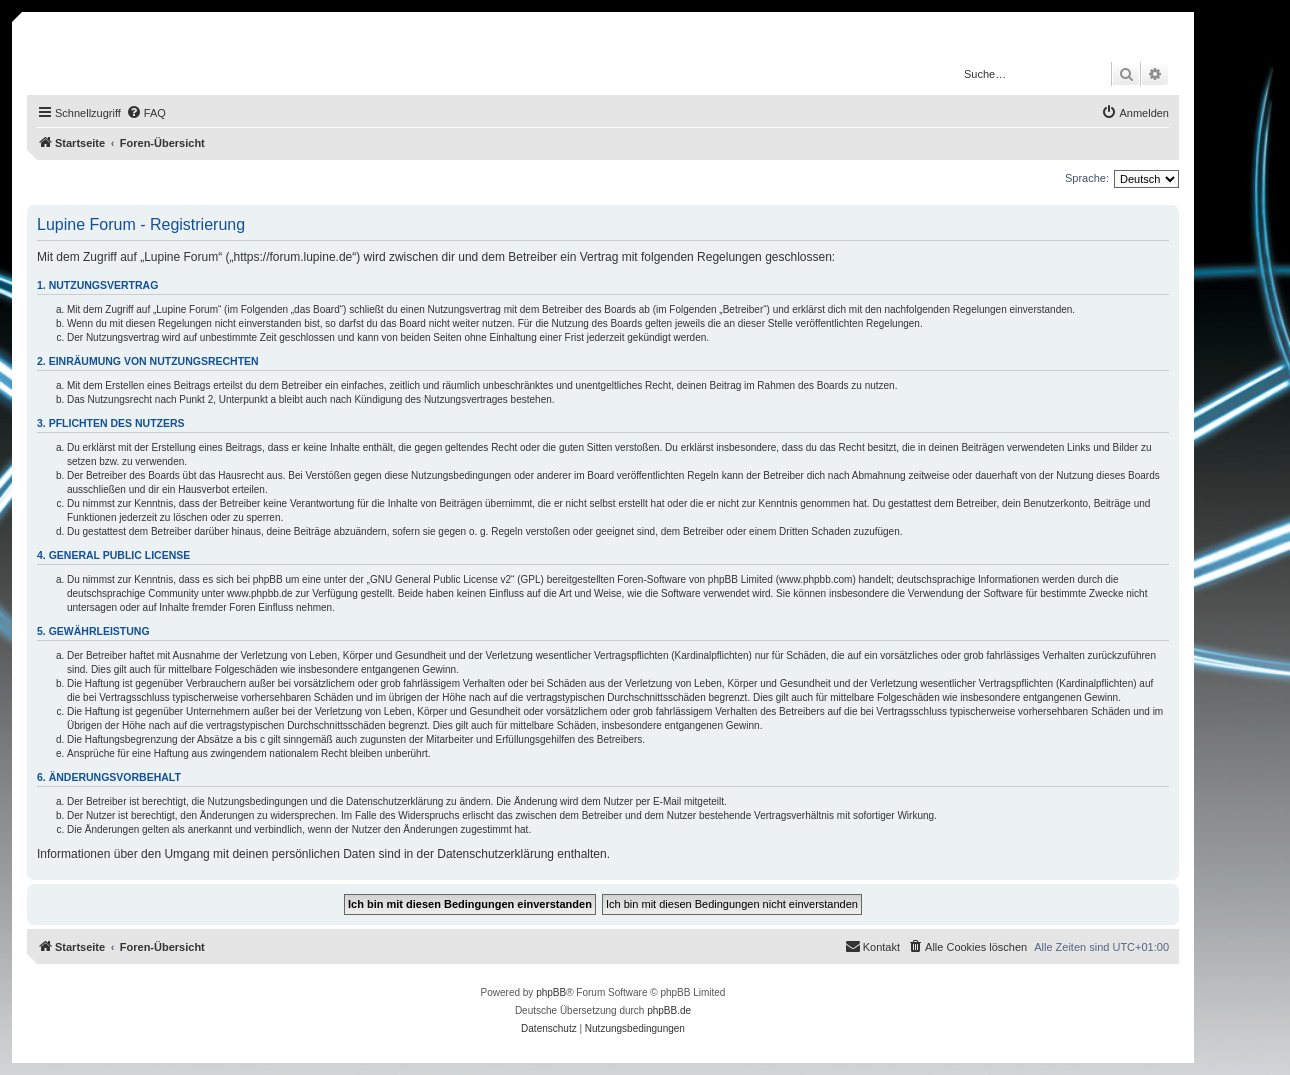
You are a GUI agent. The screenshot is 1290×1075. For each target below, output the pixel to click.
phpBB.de (669, 1010)
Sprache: (1087, 178)
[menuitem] (146, 113)
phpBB (551, 992)
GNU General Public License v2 (440, 579)
